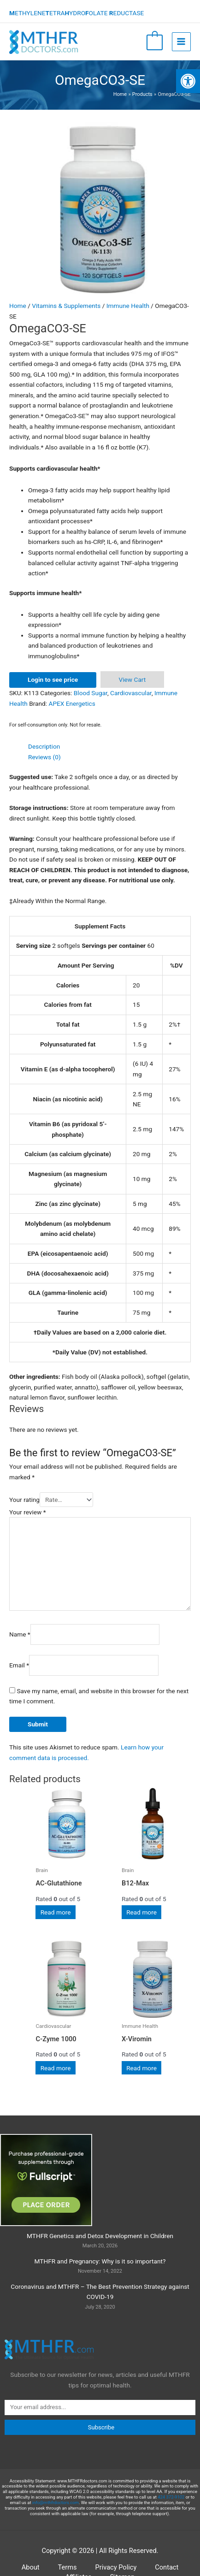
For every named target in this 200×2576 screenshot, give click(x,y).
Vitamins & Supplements (66, 305)
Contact (166, 2567)
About (31, 2567)
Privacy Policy (116, 2567)
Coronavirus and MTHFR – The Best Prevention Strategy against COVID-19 (100, 2292)
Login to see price (53, 679)
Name (19, 1634)
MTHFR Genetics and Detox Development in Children (100, 2235)
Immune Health (127, 305)
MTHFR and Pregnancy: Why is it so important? (100, 2261)
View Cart (132, 679)
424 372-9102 (171, 2496)
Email (19, 1665)
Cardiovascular (131, 693)
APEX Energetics (71, 703)
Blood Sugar (90, 693)
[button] (188, 81)
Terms (67, 2567)
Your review (27, 1512)
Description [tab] (44, 746)
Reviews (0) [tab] (44, 757)
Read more (56, 1912)
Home (17, 305)
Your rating (24, 1499)
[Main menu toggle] (181, 41)
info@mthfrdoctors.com (55, 2502)
